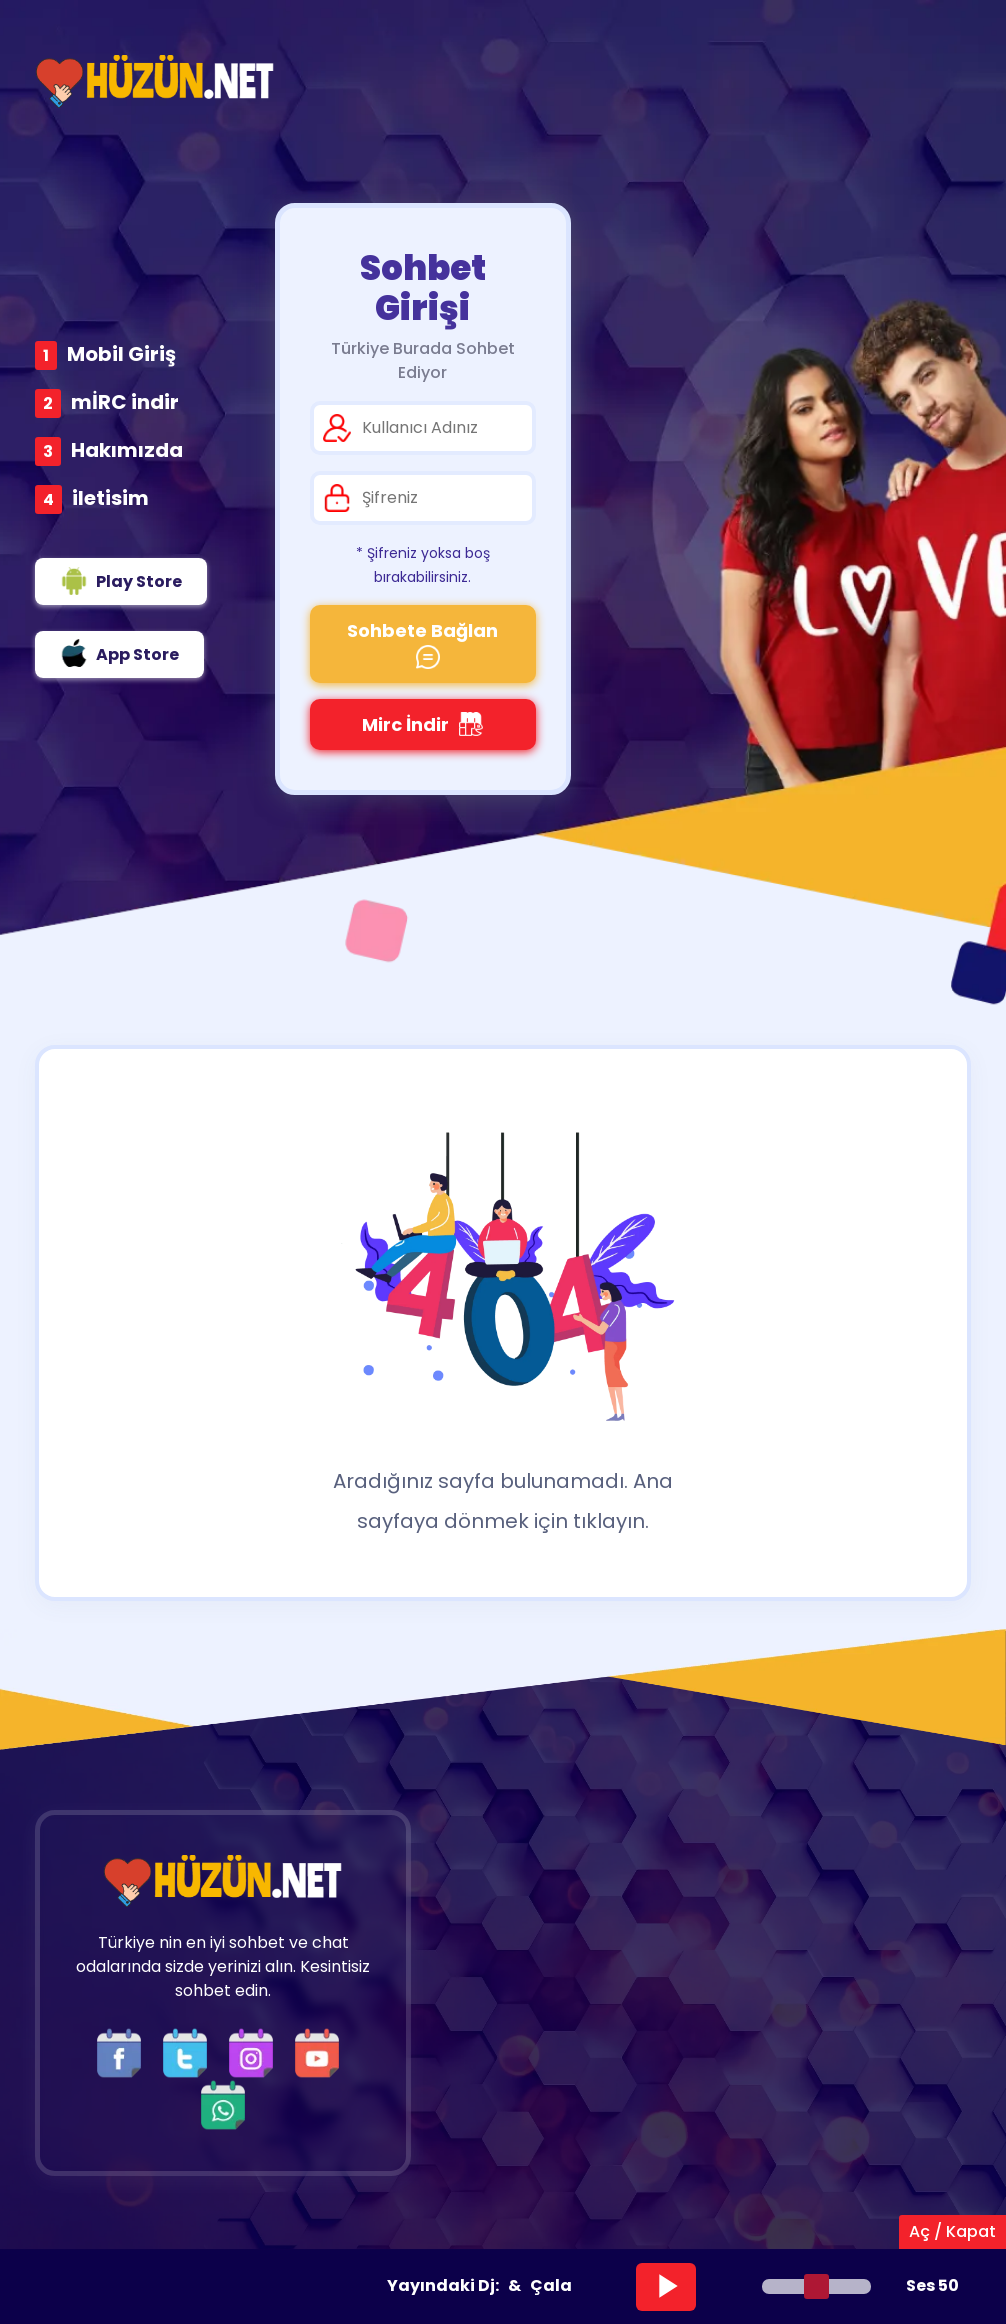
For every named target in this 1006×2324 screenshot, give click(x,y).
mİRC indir (125, 402)
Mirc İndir (422, 724)
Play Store (121, 581)
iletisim (110, 498)
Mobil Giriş (121, 354)
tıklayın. (611, 1521)
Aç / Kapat (952, 2231)
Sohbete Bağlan (422, 643)
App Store (119, 653)
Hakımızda (127, 450)
